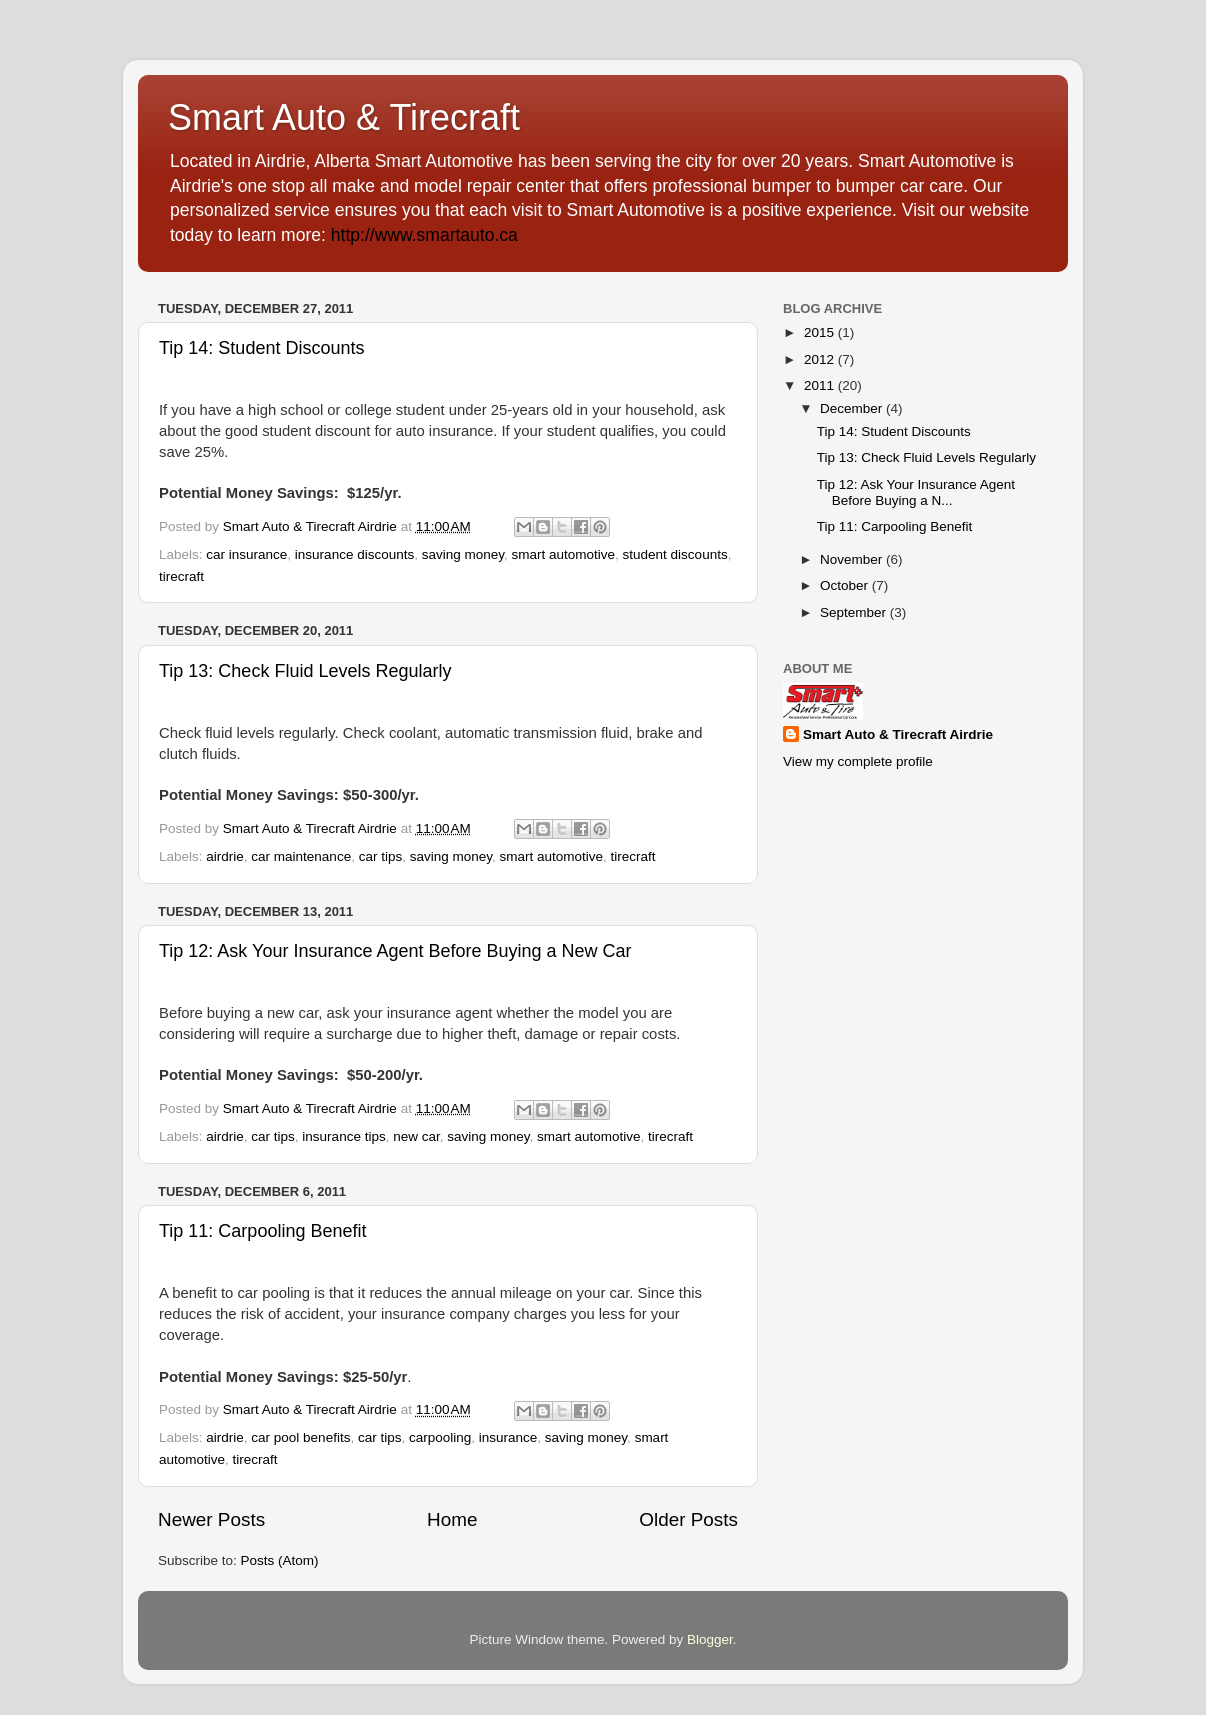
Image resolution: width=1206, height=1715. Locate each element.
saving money (463, 554)
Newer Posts (211, 1519)
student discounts (675, 554)
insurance (508, 1437)
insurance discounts (354, 554)
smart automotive (564, 554)
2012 (821, 359)
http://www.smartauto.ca (424, 235)
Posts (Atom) (280, 1560)
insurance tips (343, 1136)
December (853, 408)
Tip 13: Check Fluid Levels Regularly (305, 671)
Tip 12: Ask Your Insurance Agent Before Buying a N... (916, 492)
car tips (381, 856)
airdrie (225, 856)
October (846, 585)
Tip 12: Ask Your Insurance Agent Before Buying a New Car (395, 951)
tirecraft (181, 576)
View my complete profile (858, 761)
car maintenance (301, 856)
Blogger (710, 1639)
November (853, 559)
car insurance (246, 554)
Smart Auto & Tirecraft (344, 117)
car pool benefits (300, 1437)
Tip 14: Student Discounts (261, 348)
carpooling (440, 1437)
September (855, 612)
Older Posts (688, 1519)
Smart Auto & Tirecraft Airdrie (898, 734)
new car (416, 1136)
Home (452, 1519)
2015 (821, 332)
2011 (821, 385)
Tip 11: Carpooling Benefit (262, 1231)
